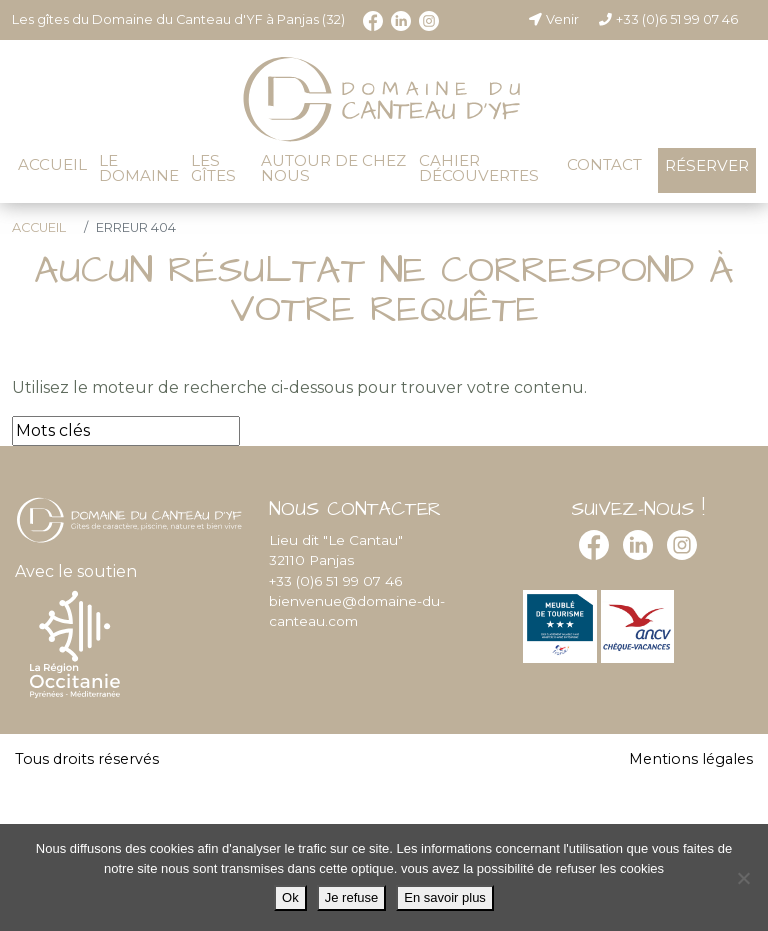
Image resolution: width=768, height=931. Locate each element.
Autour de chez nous (333, 168)
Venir (553, 19)
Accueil (52, 164)
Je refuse (351, 897)
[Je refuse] (743, 878)
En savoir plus (445, 897)
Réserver (707, 165)
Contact (604, 164)
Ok (290, 897)
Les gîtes (213, 168)
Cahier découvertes (479, 168)
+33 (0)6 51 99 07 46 (667, 19)
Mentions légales (691, 759)
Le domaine (139, 168)
